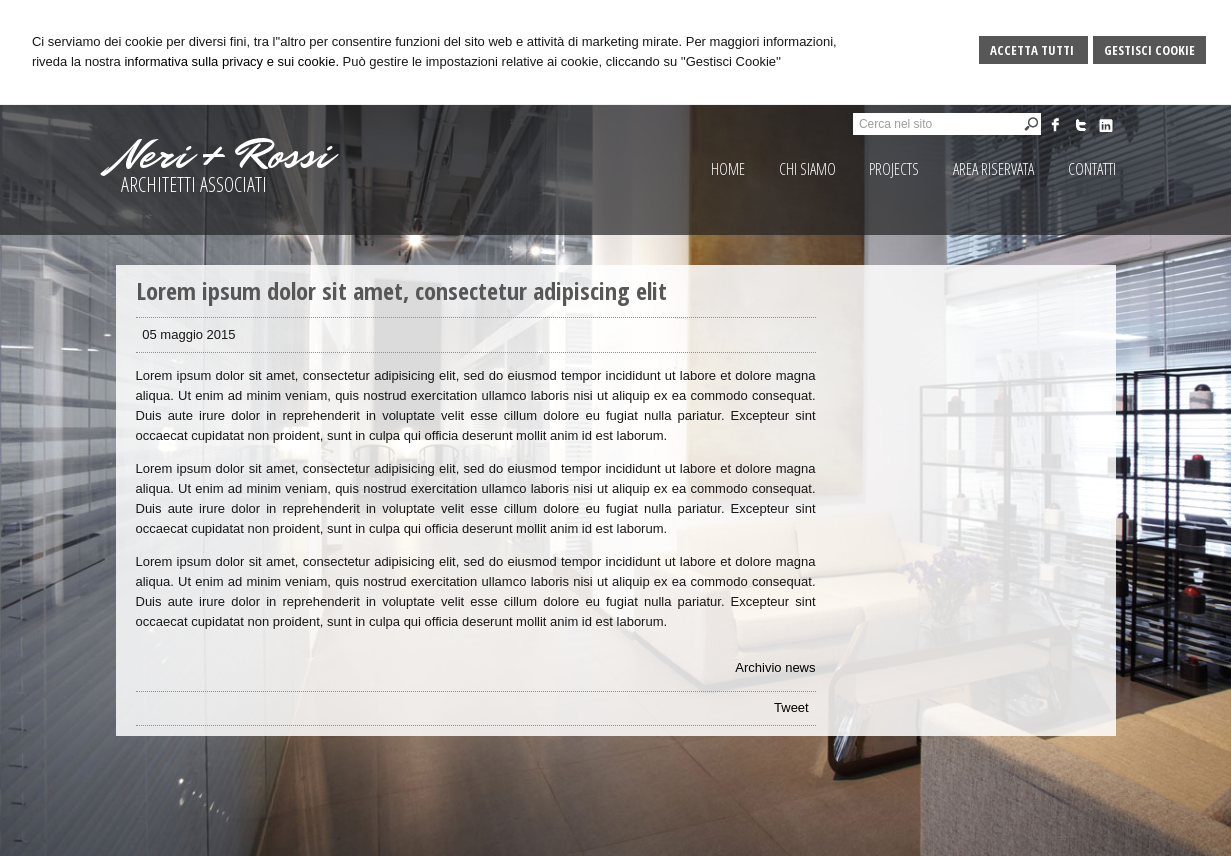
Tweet (791, 707)
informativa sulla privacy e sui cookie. (231, 61)
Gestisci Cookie (1149, 50)
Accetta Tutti (1033, 50)
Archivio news (775, 667)
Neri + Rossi (223, 155)
